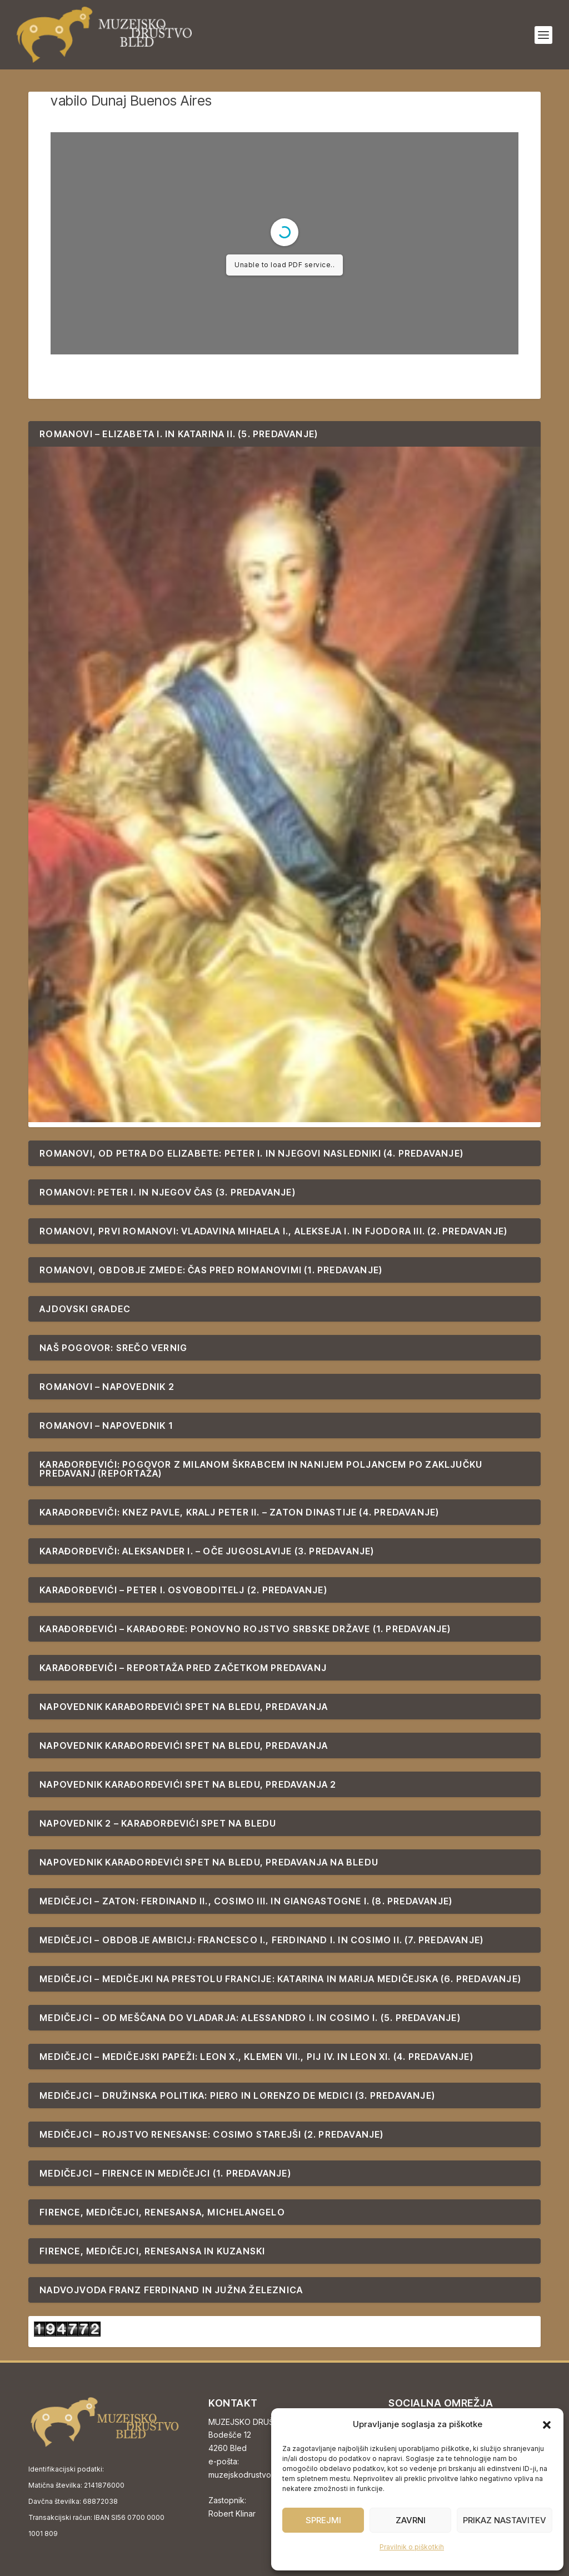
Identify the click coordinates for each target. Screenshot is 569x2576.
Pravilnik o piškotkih (412, 2547)
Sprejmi (323, 2520)
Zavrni (411, 2520)
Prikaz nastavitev (504, 2520)
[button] (546, 2424)
